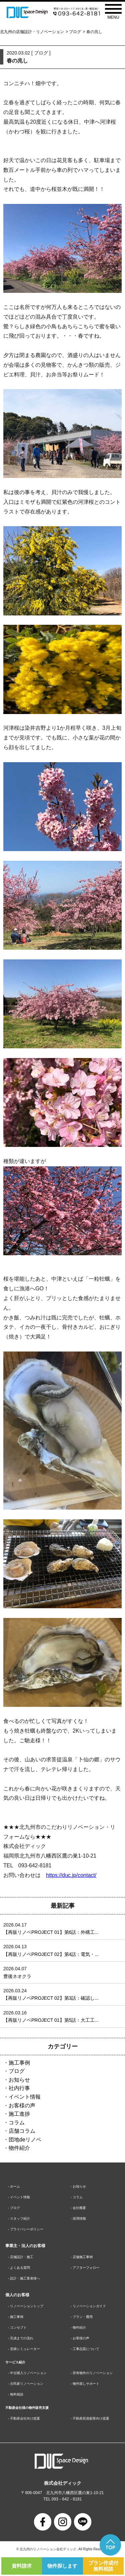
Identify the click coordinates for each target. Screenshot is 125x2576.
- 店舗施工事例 (82, 2257)
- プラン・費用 (82, 2317)
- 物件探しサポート (85, 2383)
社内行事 (19, 2088)
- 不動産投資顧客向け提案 (90, 2418)
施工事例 (19, 2063)
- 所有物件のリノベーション (92, 2373)
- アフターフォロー (85, 2267)
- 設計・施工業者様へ (24, 2278)
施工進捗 (19, 2114)
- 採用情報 (78, 2218)
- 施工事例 (15, 2317)
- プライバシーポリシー (25, 2229)
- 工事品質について (85, 2349)
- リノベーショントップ (25, 2306)
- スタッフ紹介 (19, 2218)
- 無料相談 (15, 2394)
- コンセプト (17, 2327)
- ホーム (14, 2186)
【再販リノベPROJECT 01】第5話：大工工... (51, 2020)
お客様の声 (22, 2105)
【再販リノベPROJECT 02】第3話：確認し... (51, 1998)
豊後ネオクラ (17, 1976)
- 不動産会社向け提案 (24, 2418)
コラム (17, 2122)
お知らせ (19, 2080)
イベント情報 (25, 2097)
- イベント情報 (19, 2197)
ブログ (75, 31)
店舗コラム (22, 2131)
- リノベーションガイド (88, 2306)
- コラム (77, 2197)
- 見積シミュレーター (24, 2349)
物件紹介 (19, 2148)
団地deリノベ (25, 2139)
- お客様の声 (80, 2338)
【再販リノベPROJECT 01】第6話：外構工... (51, 1932)
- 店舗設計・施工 (20, 2257)
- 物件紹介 (78, 2327)
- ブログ (14, 2208)
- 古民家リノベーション (25, 2383)
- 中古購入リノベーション (27, 2373)
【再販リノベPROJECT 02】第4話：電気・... (51, 1954)
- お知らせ (78, 2186)
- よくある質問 (19, 2267)
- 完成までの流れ (20, 2338)
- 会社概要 (78, 2208)
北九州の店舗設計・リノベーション (32, 31)
